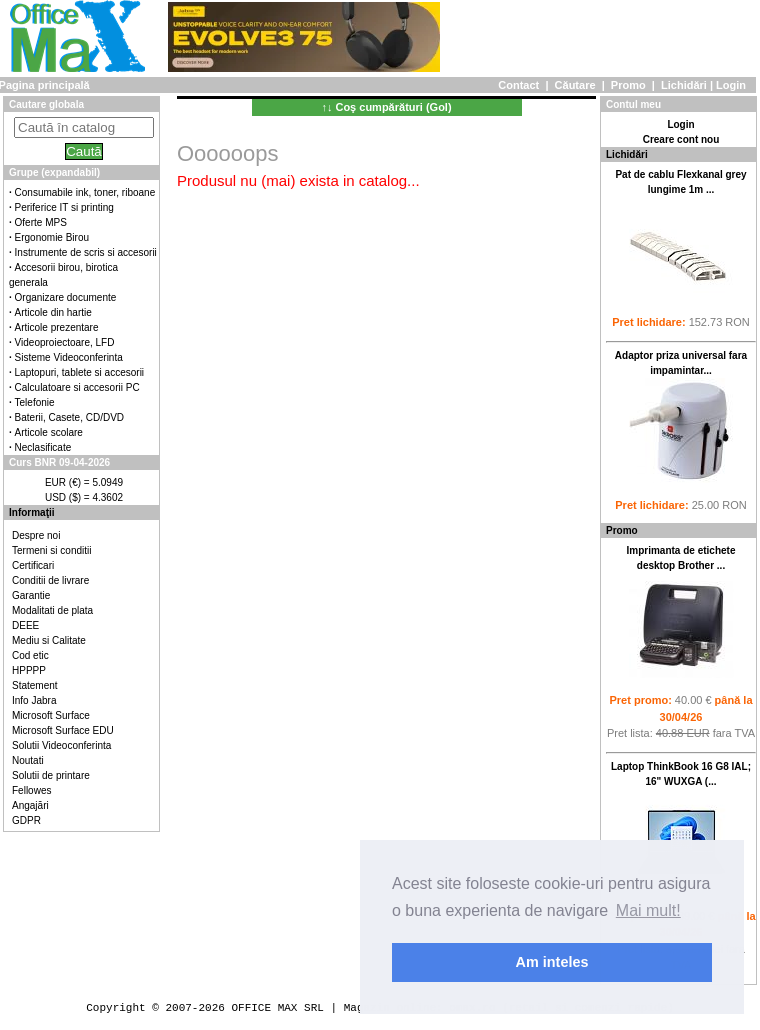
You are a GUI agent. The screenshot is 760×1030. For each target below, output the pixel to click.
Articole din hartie (53, 312)
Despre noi (36, 535)
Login (731, 85)
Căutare (575, 85)
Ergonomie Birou (52, 237)
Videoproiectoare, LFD (65, 342)
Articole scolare (49, 432)
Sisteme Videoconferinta (69, 357)
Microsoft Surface (51, 715)
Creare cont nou (681, 139)
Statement (35, 685)
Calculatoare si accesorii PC (77, 387)
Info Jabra (34, 700)
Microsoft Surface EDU (63, 730)
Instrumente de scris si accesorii (86, 252)
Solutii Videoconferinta (61, 745)
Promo (628, 85)
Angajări (30, 805)
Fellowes (31, 790)
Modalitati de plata (52, 610)
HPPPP (29, 670)
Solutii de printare (51, 775)
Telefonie (35, 402)
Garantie (31, 595)
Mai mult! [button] (648, 910)
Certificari (33, 565)
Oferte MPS (41, 222)
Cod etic (30, 655)
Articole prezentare (57, 327)
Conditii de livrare (50, 580)
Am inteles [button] (552, 962)
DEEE (25, 625)
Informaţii (32, 512)
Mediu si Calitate (49, 640)
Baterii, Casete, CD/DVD (69, 417)
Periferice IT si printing (64, 207)
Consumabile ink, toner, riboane (85, 192)
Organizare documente (66, 297)
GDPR (26, 820)
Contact (518, 85)
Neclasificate (43, 447)
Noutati (28, 760)
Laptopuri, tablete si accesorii (80, 372)
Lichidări (684, 85)
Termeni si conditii (51, 550)
